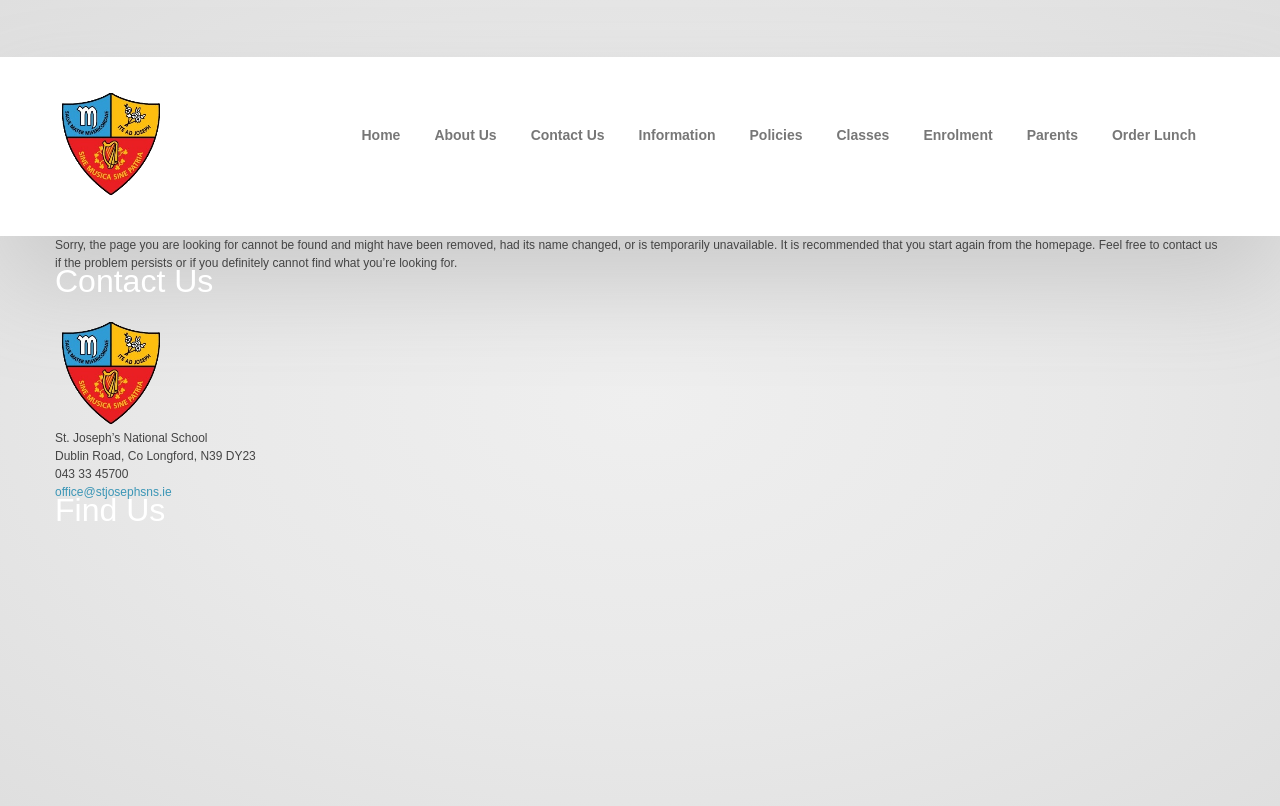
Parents (1052, 135)
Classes (862, 135)
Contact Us (568, 135)
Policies (776, 135)
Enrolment (957, 135)
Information (677, 135)
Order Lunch (1154, 135)
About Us (465, 135)
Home (381, 135)
